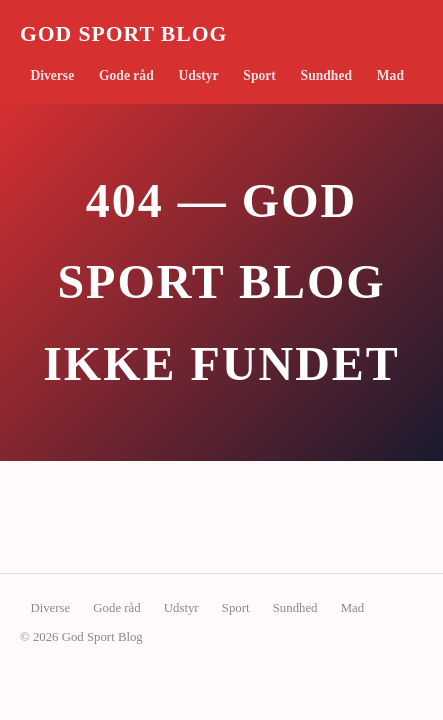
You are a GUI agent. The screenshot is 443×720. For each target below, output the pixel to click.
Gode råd (126, 75)
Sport (259, 75)
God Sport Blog (123, 34)
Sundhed (326, 75)
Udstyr (199, 75)
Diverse (52, 75)
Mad (390, 75)
